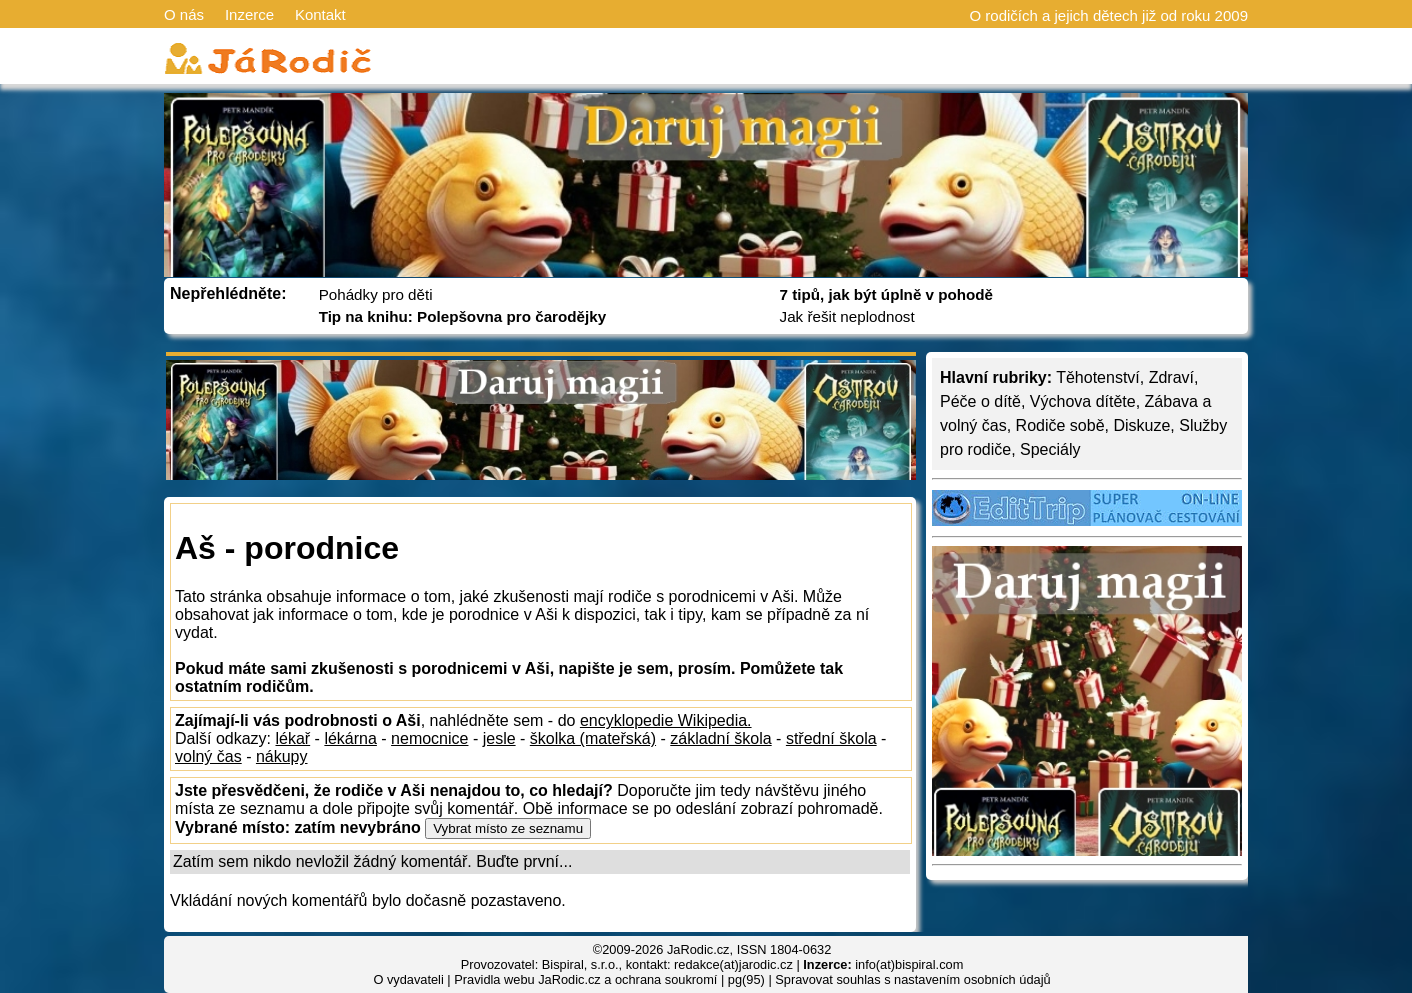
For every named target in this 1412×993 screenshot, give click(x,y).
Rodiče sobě (1060, 425)
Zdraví (1171, 377)
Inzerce (249, 14)
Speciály (1050, 449)
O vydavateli (408, 979)
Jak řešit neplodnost (847, 316)
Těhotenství (1098, 377)
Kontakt (320, 14)
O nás (184, 14)
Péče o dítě (980, 401)
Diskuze (1141, 425)
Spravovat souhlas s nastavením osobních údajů (912, 979)
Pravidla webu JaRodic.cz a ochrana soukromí (585, 979)
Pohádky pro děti (376, 294)
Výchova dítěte (1083, 401)
